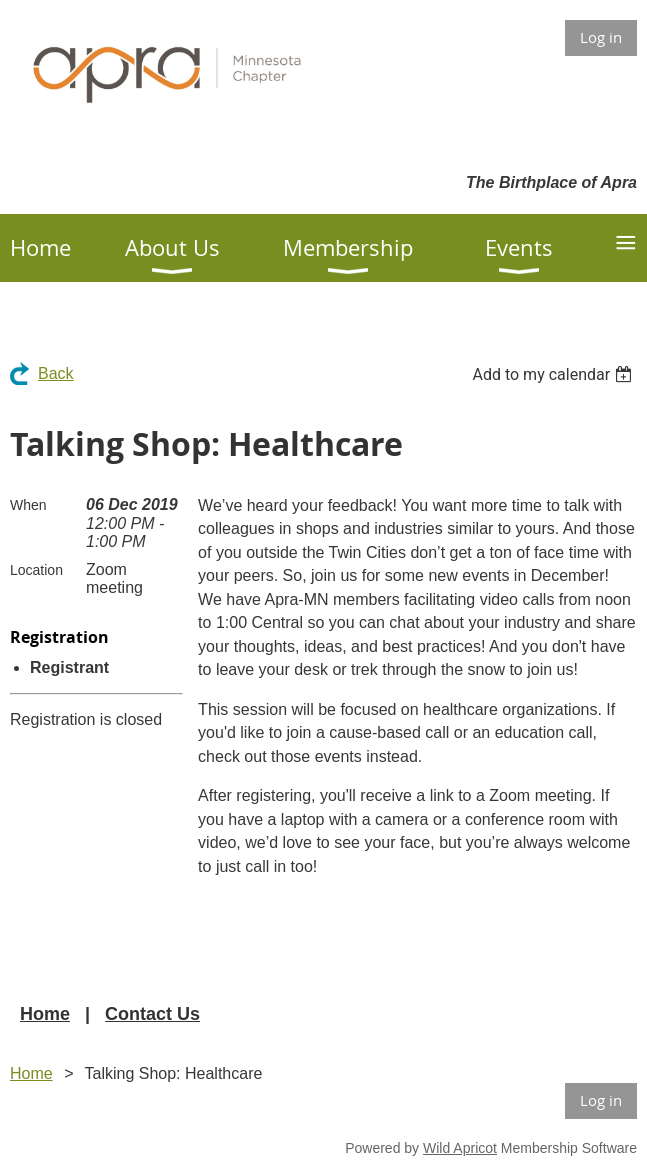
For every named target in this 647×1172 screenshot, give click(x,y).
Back (56, 373)
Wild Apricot (460, 1148)
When (28, 505)
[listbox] (554, 374)
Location (36, 570)
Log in (601, 37)
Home (45, 1014)
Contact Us (152, 1014)
